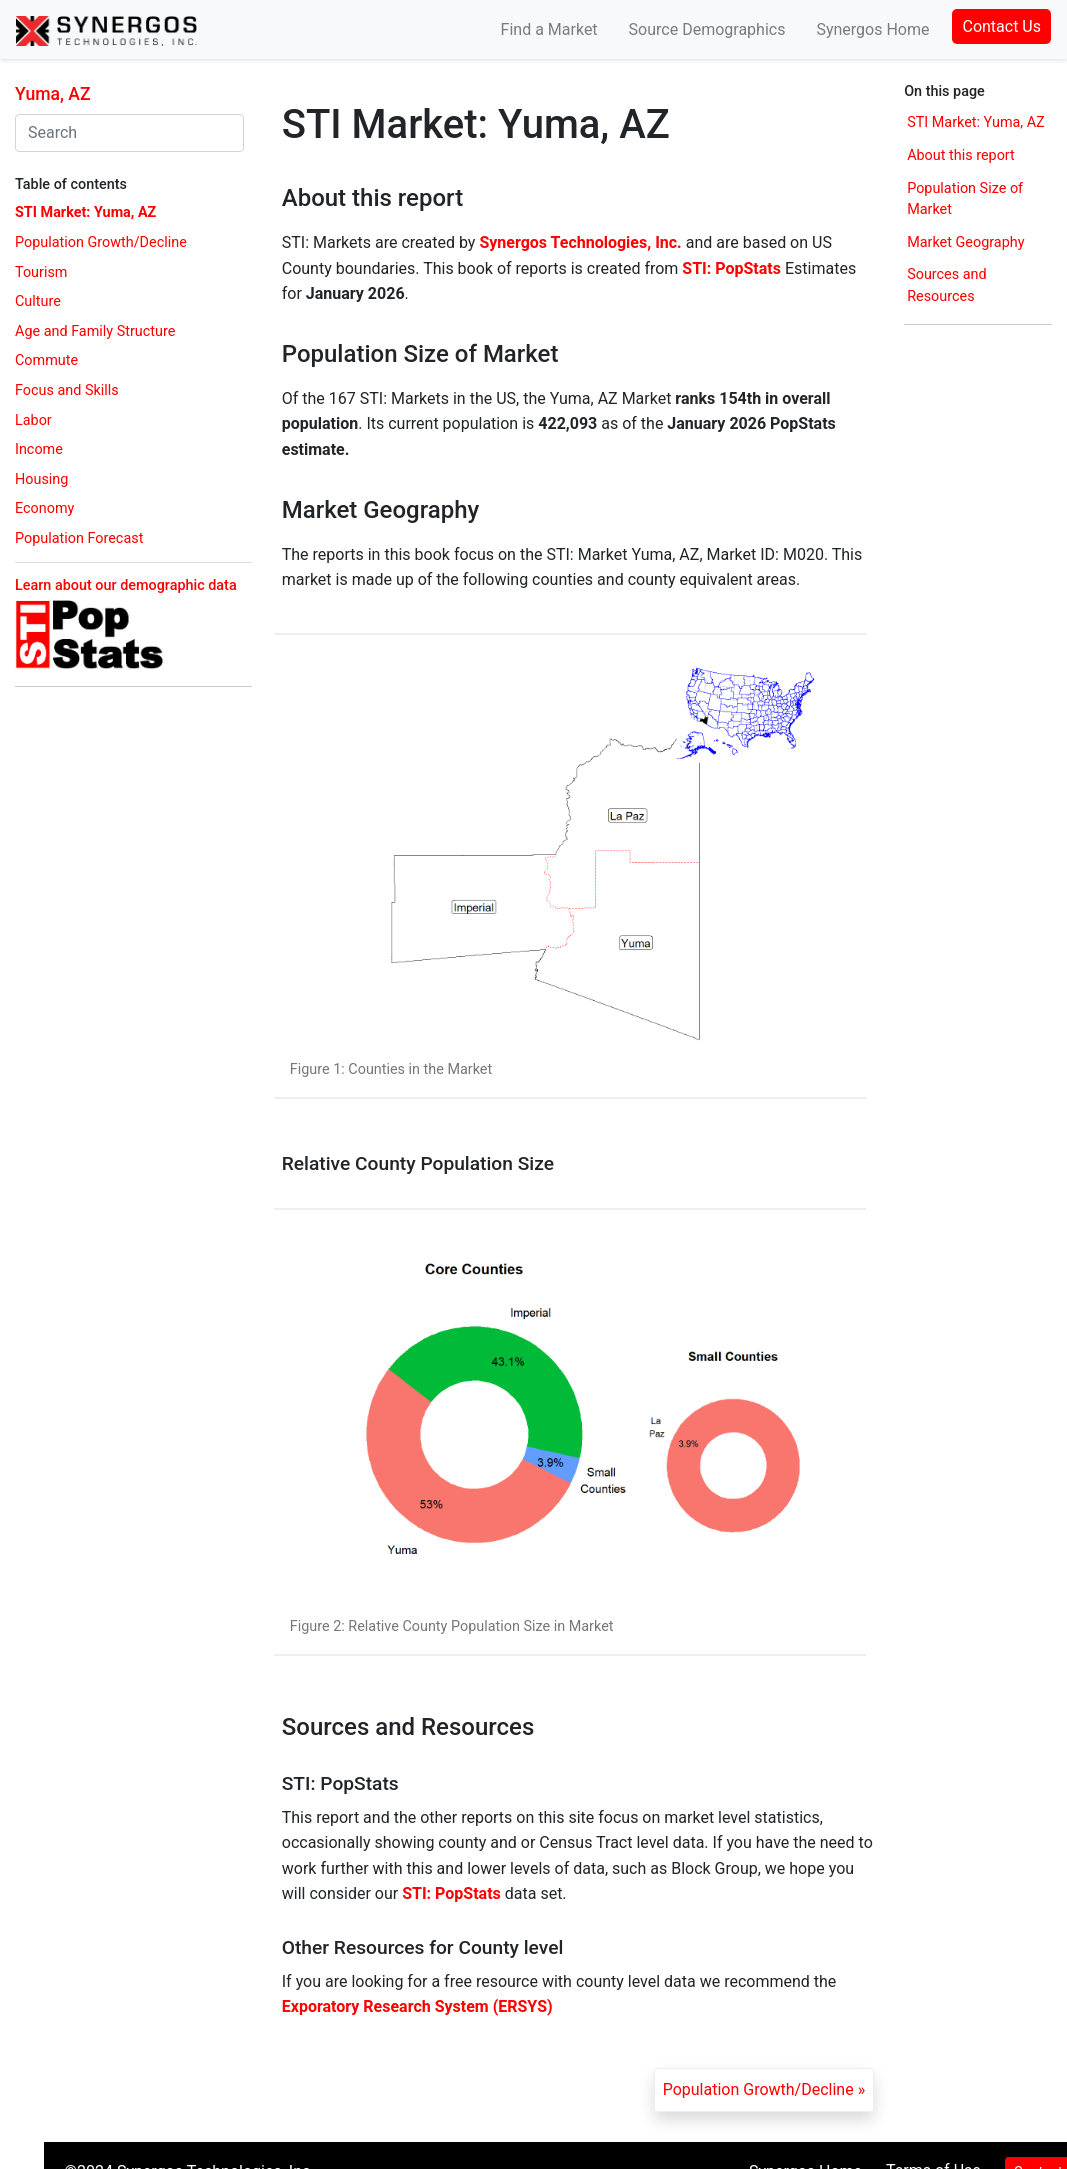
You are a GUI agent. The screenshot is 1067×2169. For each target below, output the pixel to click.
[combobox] (129, 133)
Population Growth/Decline (101, 242)
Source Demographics (707, 29)
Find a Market (549, 29)
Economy (44, 508)
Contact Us (1001, 26)
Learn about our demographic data (126, 585)
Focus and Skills (67, 390)
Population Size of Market (965, 199)
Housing (41, 479)
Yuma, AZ (53, 94)
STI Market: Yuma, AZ (85, 212)
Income (39, 449)
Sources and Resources (946, 285)
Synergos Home (872, 29)
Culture (38, 301)
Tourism (41, 272)
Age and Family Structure (95, 331)
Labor (33, 420)
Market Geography (965, 242)
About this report (961, 155)
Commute (46, 360)
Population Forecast (79, 538)
